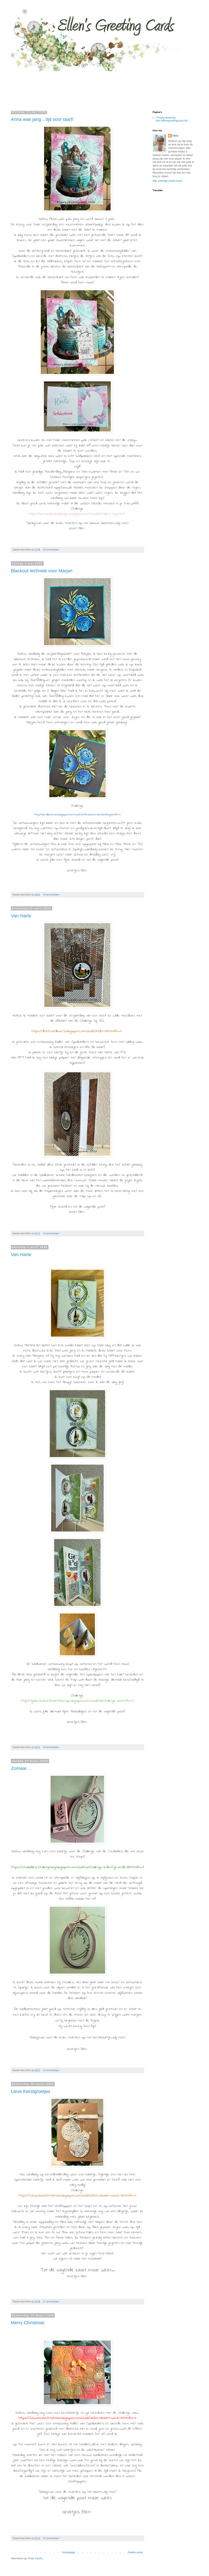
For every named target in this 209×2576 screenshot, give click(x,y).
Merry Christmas (28, 2322)
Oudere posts (135, 2552)
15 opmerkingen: (51, 2538)
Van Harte (21, 915)
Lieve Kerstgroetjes (30, 2091)
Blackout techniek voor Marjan (42, 570)
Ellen (175, 135)
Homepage (69, 2552)
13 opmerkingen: (51, 1747)
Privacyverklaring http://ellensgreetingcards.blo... (173, 119)
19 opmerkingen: (51, 894)
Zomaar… (21, 1768)
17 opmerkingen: (51, 2301)
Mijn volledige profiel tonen (167, 180)
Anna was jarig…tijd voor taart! (42, 119)
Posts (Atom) (35, 2558)
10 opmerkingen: (51, 549)
